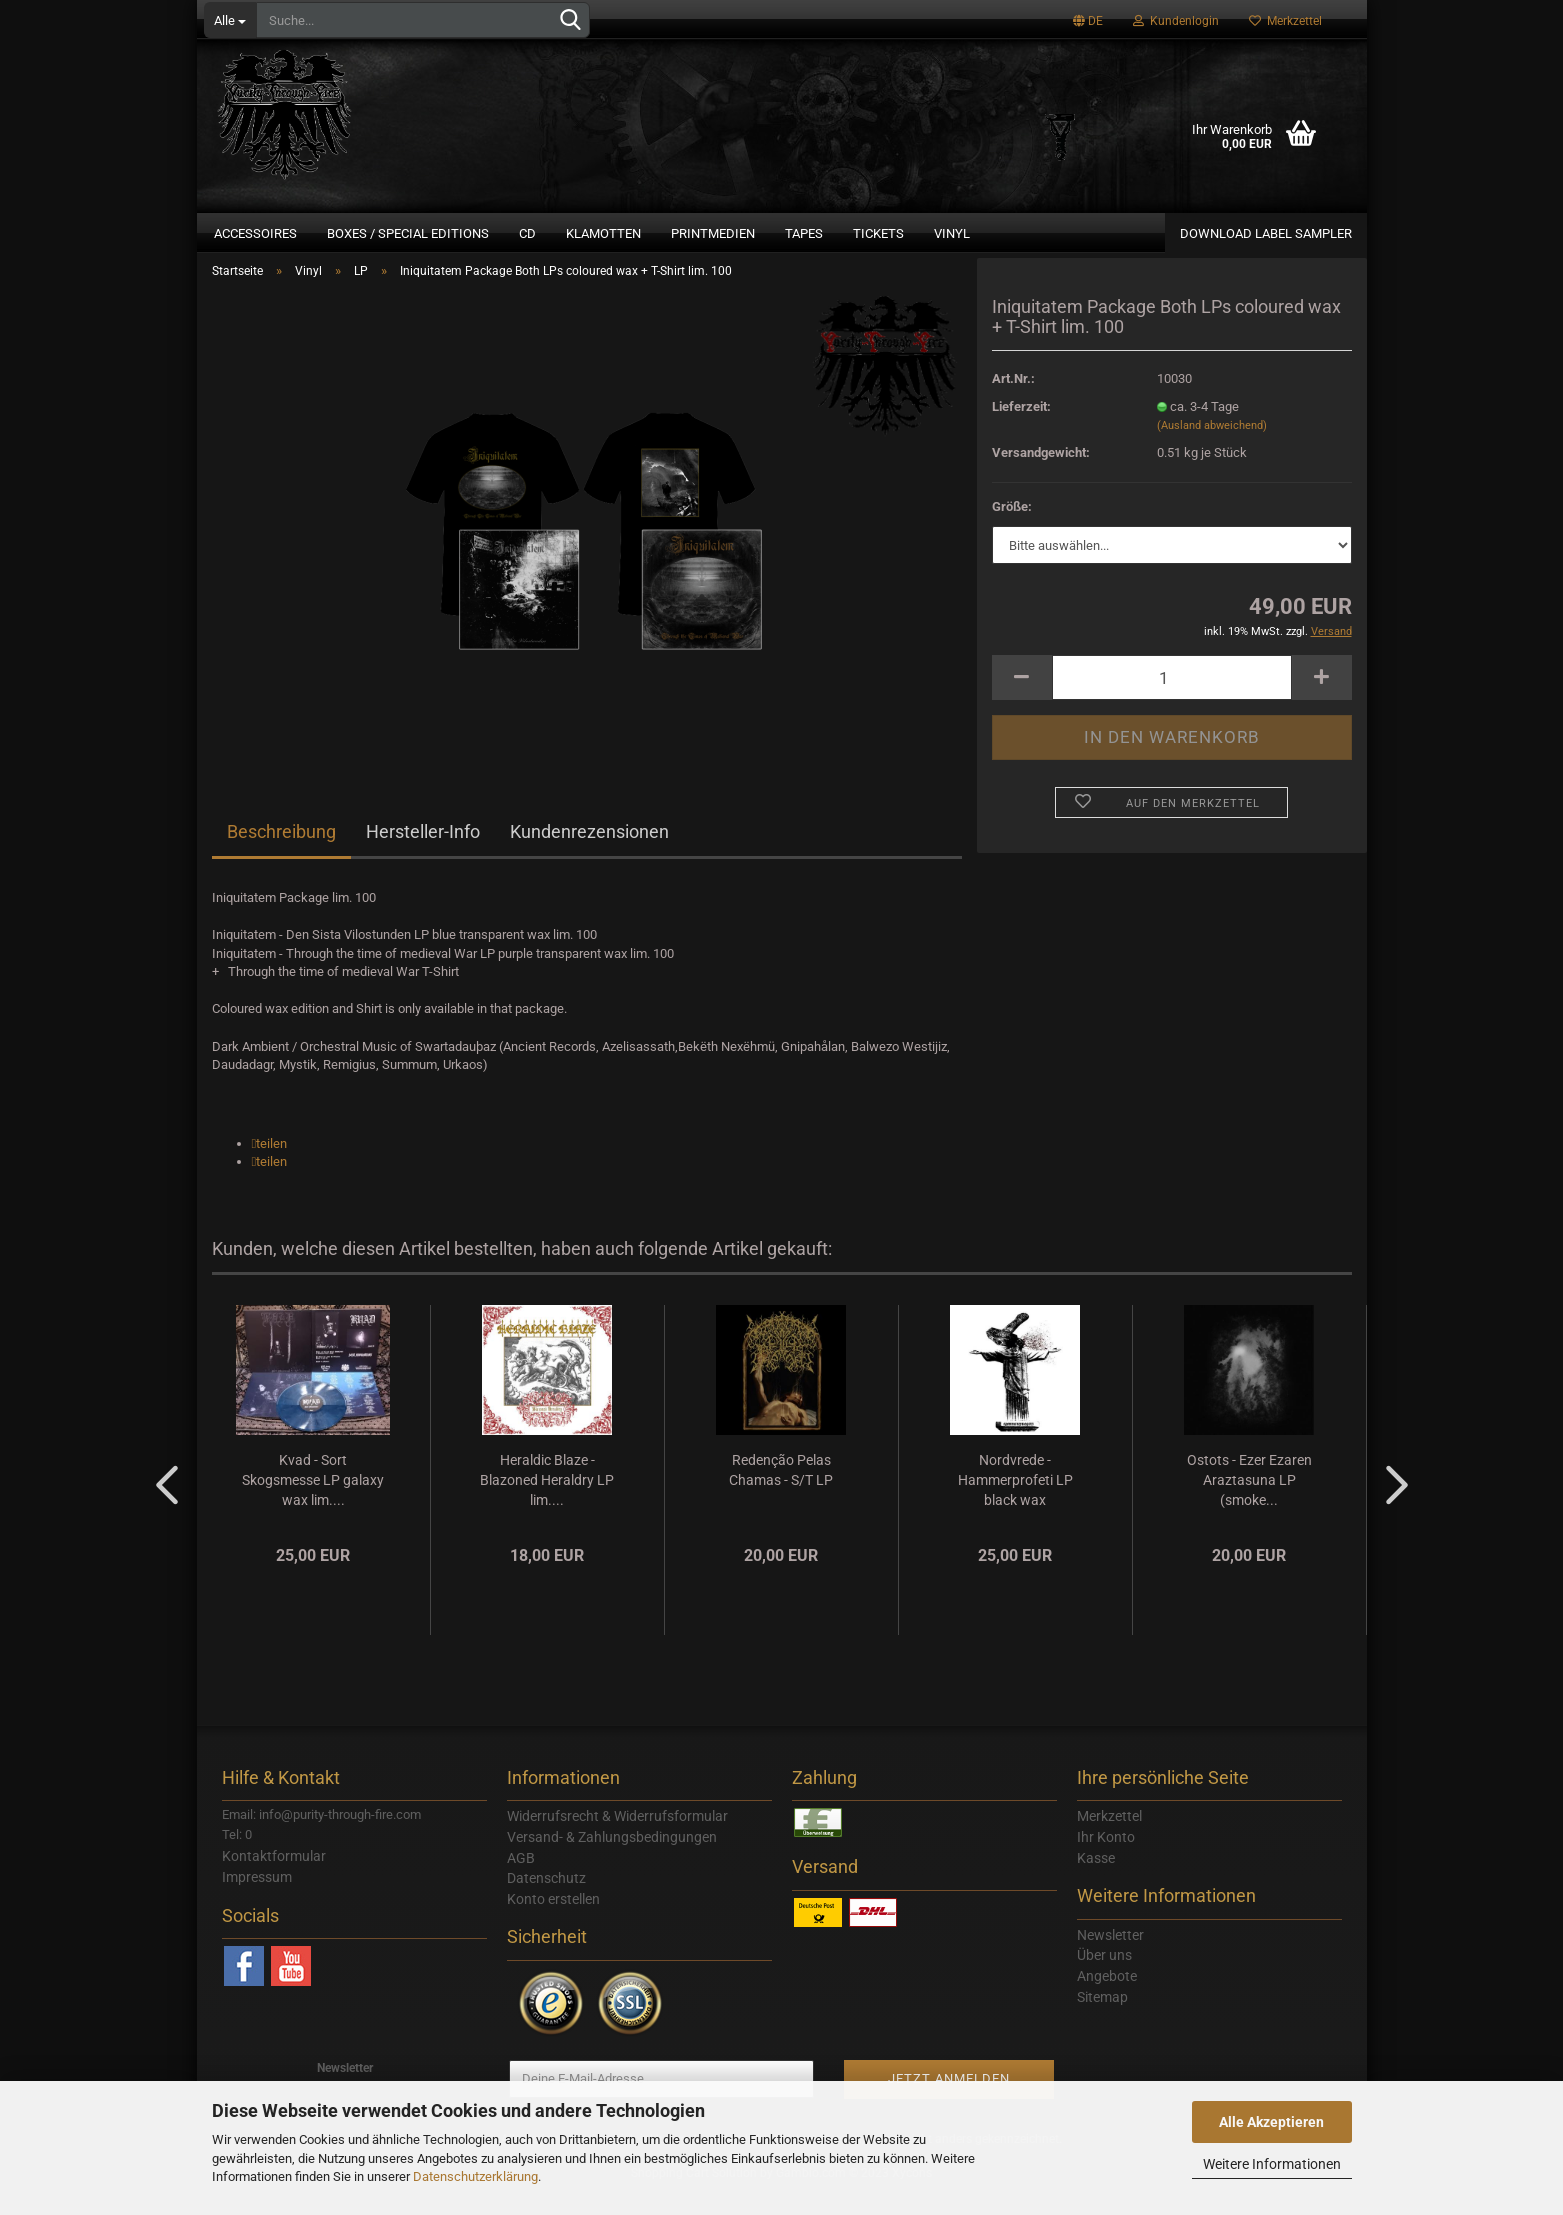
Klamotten (603, 233)
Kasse (1096, 1880)
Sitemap (1102, 2019)
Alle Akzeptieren (1271, 2122)
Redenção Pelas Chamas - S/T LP (781, 1492)
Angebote (1107, 1999)
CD (527, 233)
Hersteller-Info (423, 854)
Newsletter (1110, 1957)
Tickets (878, 233)
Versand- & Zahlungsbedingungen (612, 1859)
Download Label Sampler (1266, 233)
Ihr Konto (1106, 1859)
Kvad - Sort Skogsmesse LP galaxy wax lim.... (313, 1502)
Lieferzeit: (1021, 428)
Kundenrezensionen (589, 854)
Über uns (1104, 1978)
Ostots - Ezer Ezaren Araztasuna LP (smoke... (1249, 1502)
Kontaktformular (274, 1879)
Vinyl (952, 233)
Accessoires (255, 233)
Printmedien (713, 233)
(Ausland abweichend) (1212, 448)
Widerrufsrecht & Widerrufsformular (617, 1839)
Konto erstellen (553, 1921)
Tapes (804, 233)
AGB (521, 1880)
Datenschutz (546, 1901)
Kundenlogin (1176, 21)
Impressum (257, 1899)
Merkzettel (1285, 21)
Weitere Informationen (1272, 2164)
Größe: (1012, 528)
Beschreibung (281, 854)
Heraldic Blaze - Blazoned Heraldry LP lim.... (547, 1502)
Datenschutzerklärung (475, 2176)
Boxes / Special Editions (408, 233)
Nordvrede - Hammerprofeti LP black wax (1015, 1502)
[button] (270, 1165)
